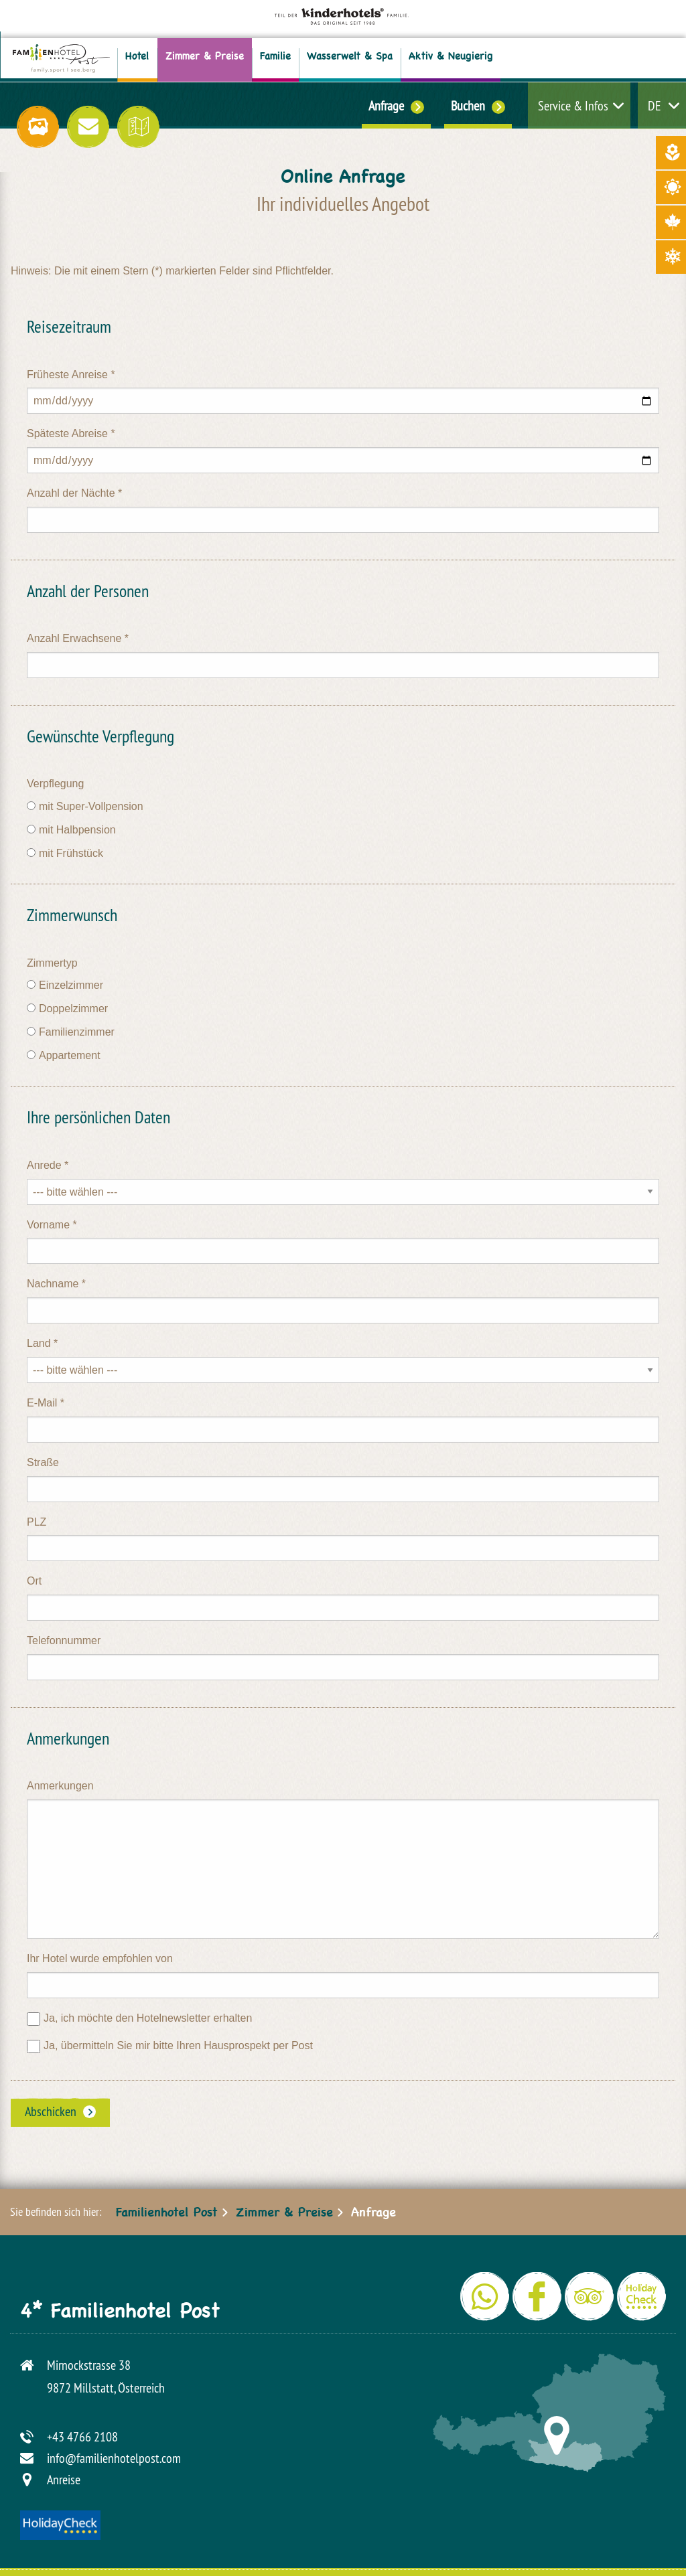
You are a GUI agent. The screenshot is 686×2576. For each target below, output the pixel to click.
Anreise (63, 2479)
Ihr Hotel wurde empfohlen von (100, 1958)
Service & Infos (573, 105)
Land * (42, 1343)
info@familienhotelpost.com (114, 2457)
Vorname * (52, 1224)
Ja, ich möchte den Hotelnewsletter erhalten (148, 2018)
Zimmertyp (52, 963)
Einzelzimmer (71, 985)
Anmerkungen (60, 1785)
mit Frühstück (71, 853)
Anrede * (47, 1165)
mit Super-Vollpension (91, 806)
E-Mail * (45, 1402)
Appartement (69, 1055)
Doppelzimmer (73, 1008)
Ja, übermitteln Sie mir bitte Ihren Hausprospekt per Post (178, 2045)
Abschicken (50, 2111)
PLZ (36, 1522)
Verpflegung (55, 783)
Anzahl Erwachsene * (78, 638)
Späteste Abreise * (71, 433)
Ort (34, 1581)
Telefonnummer (63, 1640)
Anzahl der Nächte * (74, 493)
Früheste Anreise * (71, 374)
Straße (43, 1462)
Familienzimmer (77, 1032)
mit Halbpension (77, 829)
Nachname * (56, 1283)
